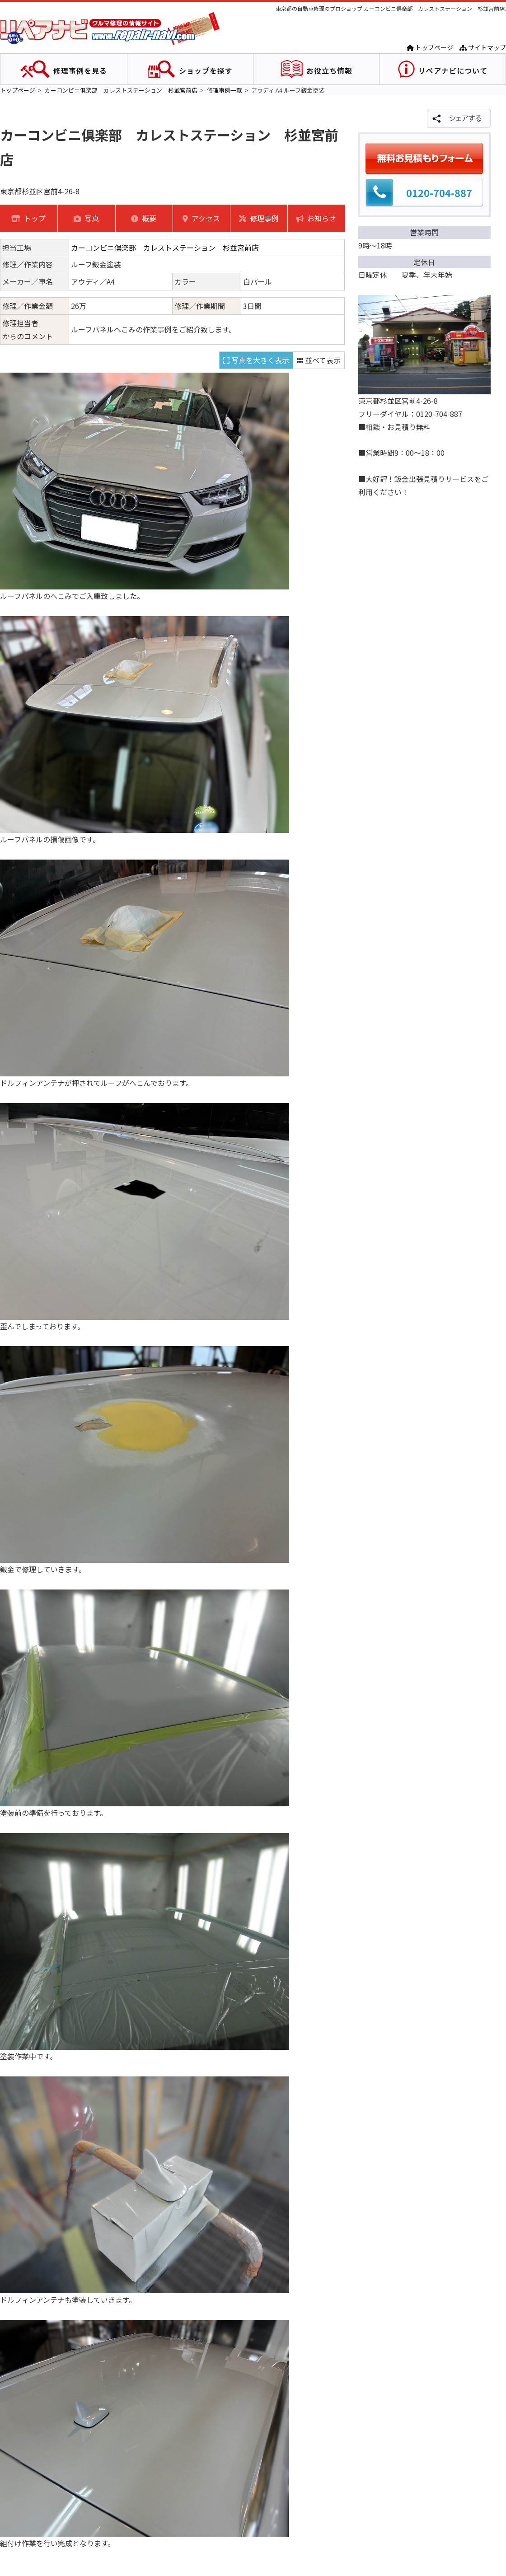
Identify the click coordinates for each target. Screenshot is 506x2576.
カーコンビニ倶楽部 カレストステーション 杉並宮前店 (121, 90)
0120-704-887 (439, 192)
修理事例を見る (80, 70)
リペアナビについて (452, 70)
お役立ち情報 (329, 70)
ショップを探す (206, 70)
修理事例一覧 (224, 90)
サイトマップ (482, 47)
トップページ (430, 47)
